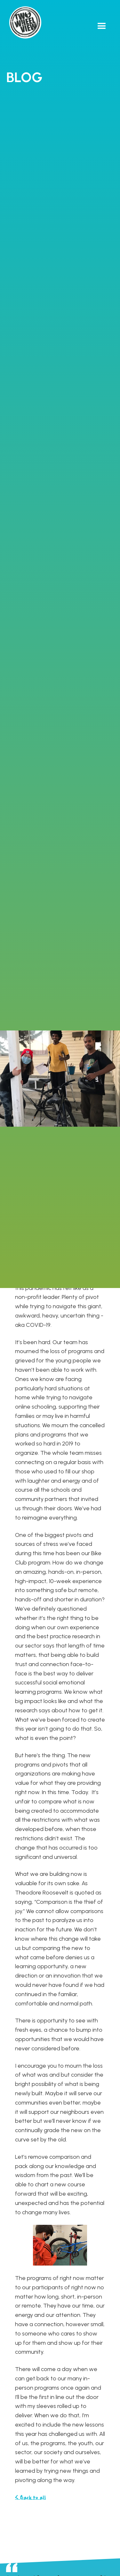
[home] (23, 22)
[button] (102, 26)
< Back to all (30, 2498)
